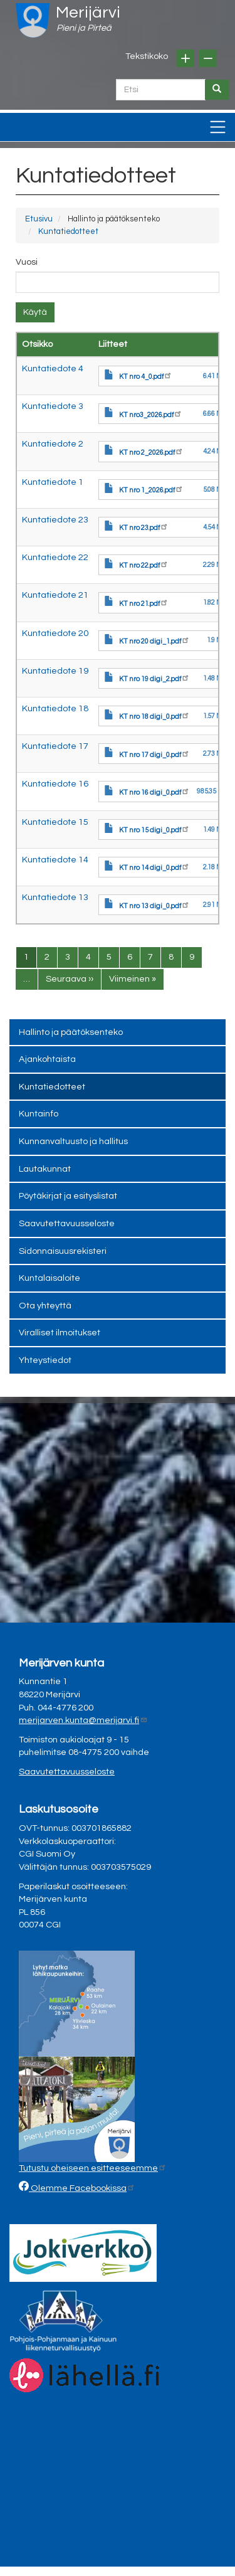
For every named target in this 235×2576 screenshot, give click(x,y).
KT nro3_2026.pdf (150, 414)
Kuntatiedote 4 (52, 368)
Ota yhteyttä (45, 1305)
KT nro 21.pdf (144, 603)
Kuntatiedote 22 (55, 557)
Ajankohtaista (47, 1059)
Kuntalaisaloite (49, 1278)
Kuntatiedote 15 (55, 822)
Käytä (35, 312)
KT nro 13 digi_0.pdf (154, 906)
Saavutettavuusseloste (67, 1223)
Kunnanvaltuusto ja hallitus (73, 1141)
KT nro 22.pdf (144, 565)
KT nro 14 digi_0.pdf (154, 867)
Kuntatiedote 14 (55, 859)
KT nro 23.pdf (144, 527)
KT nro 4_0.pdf (145, 376)
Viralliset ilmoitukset (59, 1332)
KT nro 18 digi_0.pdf (154, 716)
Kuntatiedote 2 (52, 443)
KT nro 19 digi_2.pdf (154, 679)
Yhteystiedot (45, 1360)
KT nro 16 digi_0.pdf (154, 792)
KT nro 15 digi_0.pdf (154, 830)
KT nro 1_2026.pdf (151, 490)
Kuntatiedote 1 (52, 482)
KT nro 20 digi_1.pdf (154, 641)
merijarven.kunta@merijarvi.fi (83, 1720)
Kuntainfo (38, 1113)
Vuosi (27, 262)
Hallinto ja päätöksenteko (71, 1032)
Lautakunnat (45, 1169)
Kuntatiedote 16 (55, 783)
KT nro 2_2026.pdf (151, 452)
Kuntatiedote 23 (55, 519)
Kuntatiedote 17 (55, 746)
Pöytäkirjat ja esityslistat (68, 1196)
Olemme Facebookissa (82, 2188)
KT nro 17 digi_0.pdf (154, 754)
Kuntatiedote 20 (55, 633)
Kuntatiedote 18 (55, 708)
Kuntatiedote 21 (55, 595)
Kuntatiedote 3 (52, 406)
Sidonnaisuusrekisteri (63, 1251)
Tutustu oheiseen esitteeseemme (93, 2168)
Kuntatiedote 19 (55, 671)
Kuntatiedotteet (68, 231)
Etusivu (39, 219)
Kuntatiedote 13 (55, 897)
